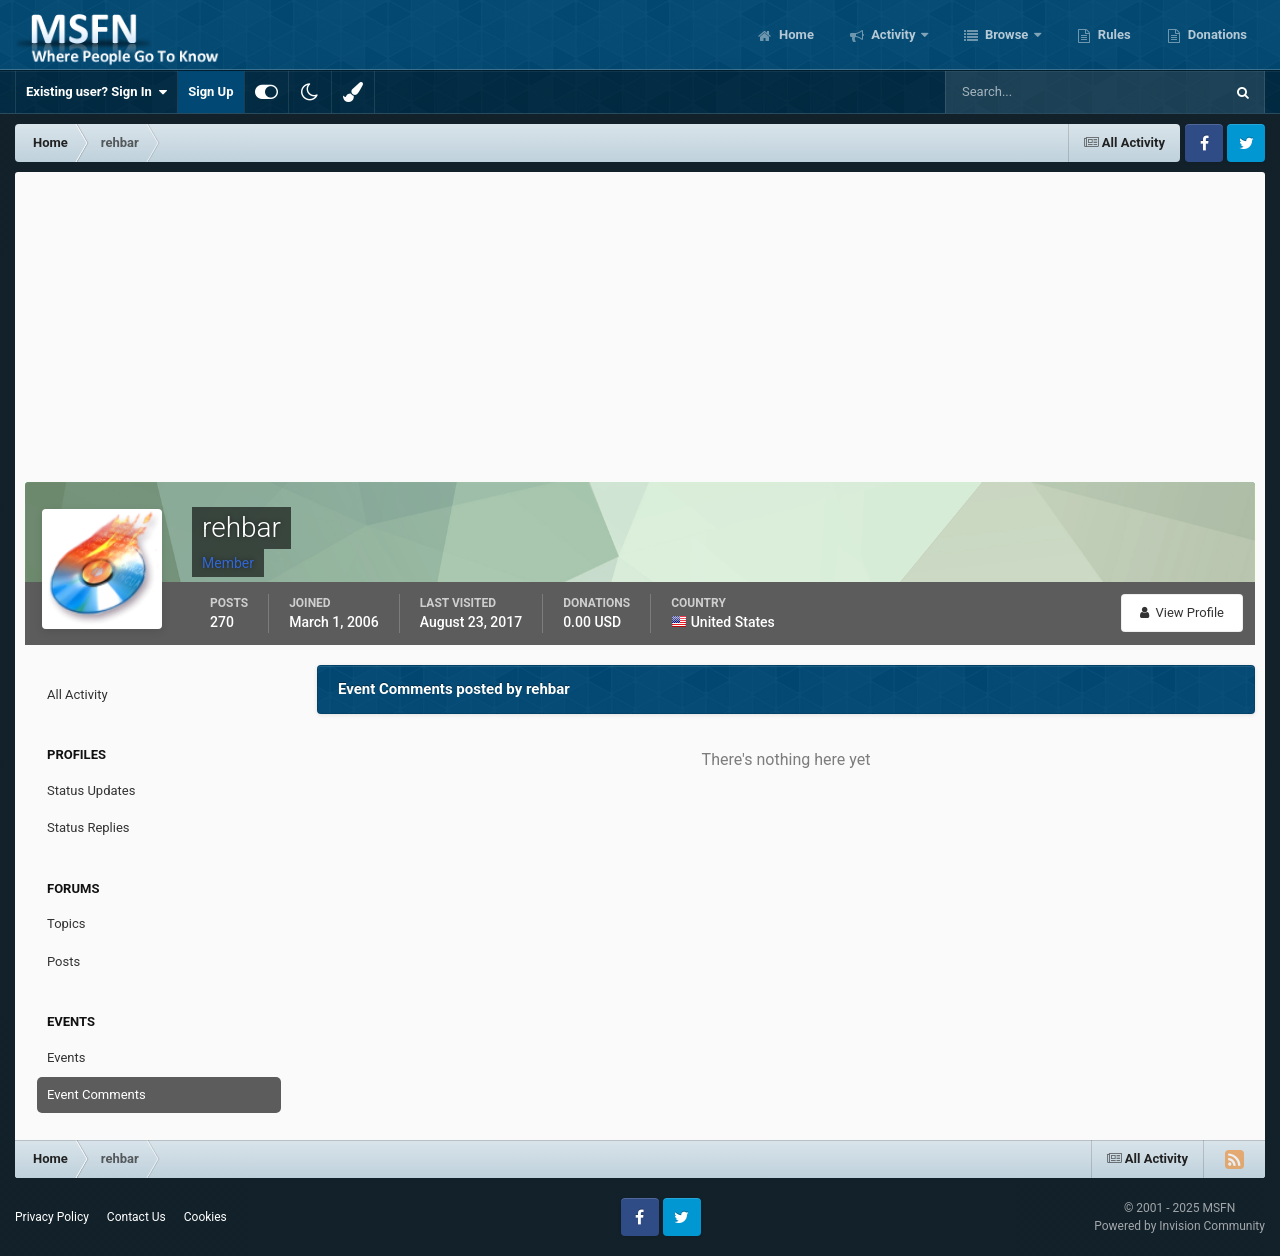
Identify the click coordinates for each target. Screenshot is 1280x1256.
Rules (1113, 34)
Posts (63, 961)
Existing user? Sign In (96, 92)
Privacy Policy (52, 1217)
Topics (66, 923)
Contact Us (136, 1217)
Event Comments (96, 1094)
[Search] (1023, 92)
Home (795, 34)
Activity (893, 34)
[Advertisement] (640, 322)
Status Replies (88, 827)
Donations (1216, 34)
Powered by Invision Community (1179, 1226)
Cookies (205, 1217)
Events (66, 1057)
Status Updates (91, 790)
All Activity (77, 694)
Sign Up (210, 91)
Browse (1007, 34)
